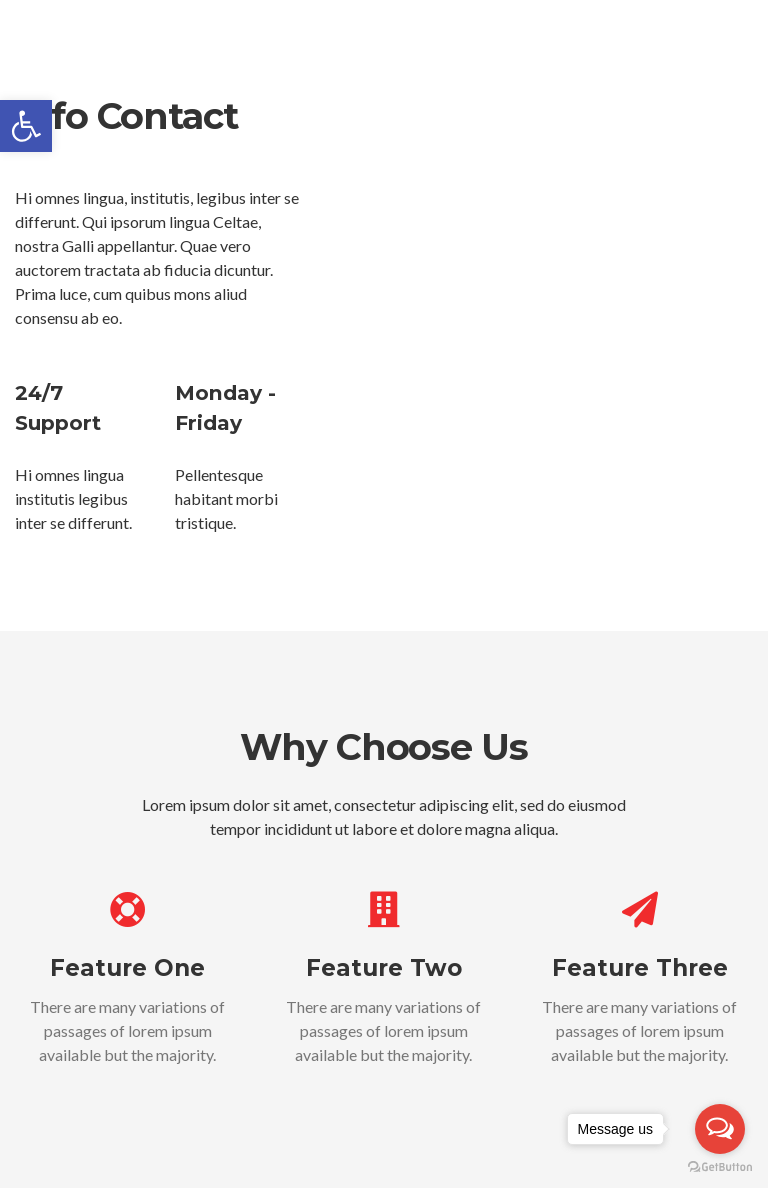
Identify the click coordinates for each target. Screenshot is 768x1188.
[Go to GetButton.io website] (720, 1167)
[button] (26, 126)
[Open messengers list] (720, 1129)
